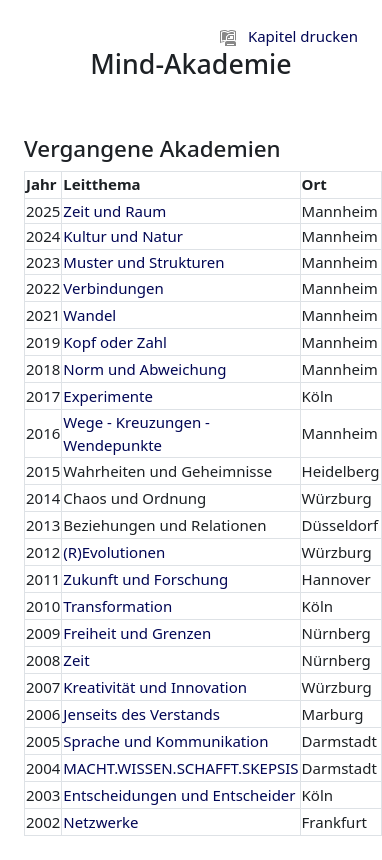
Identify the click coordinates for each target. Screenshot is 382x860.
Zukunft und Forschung (145, 579)
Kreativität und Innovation (155, 687)
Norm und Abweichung (144, 369)
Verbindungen (113, 288)
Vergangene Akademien (152, 148)
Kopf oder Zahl (115, 342)
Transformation (117, 606)
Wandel (89, 315)
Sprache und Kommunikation (165, 741)
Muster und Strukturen (143, 262)
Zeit (76, 660)
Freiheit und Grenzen (137, 633)
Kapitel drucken (289, 36)
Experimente (108, 396)
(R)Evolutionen (114, 552)
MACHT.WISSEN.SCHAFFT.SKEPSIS (180, 768)
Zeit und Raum (114, 211)
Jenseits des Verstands (141, 714)
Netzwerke (100, 822)
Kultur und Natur (123, 236)
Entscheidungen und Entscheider (179, 795)
